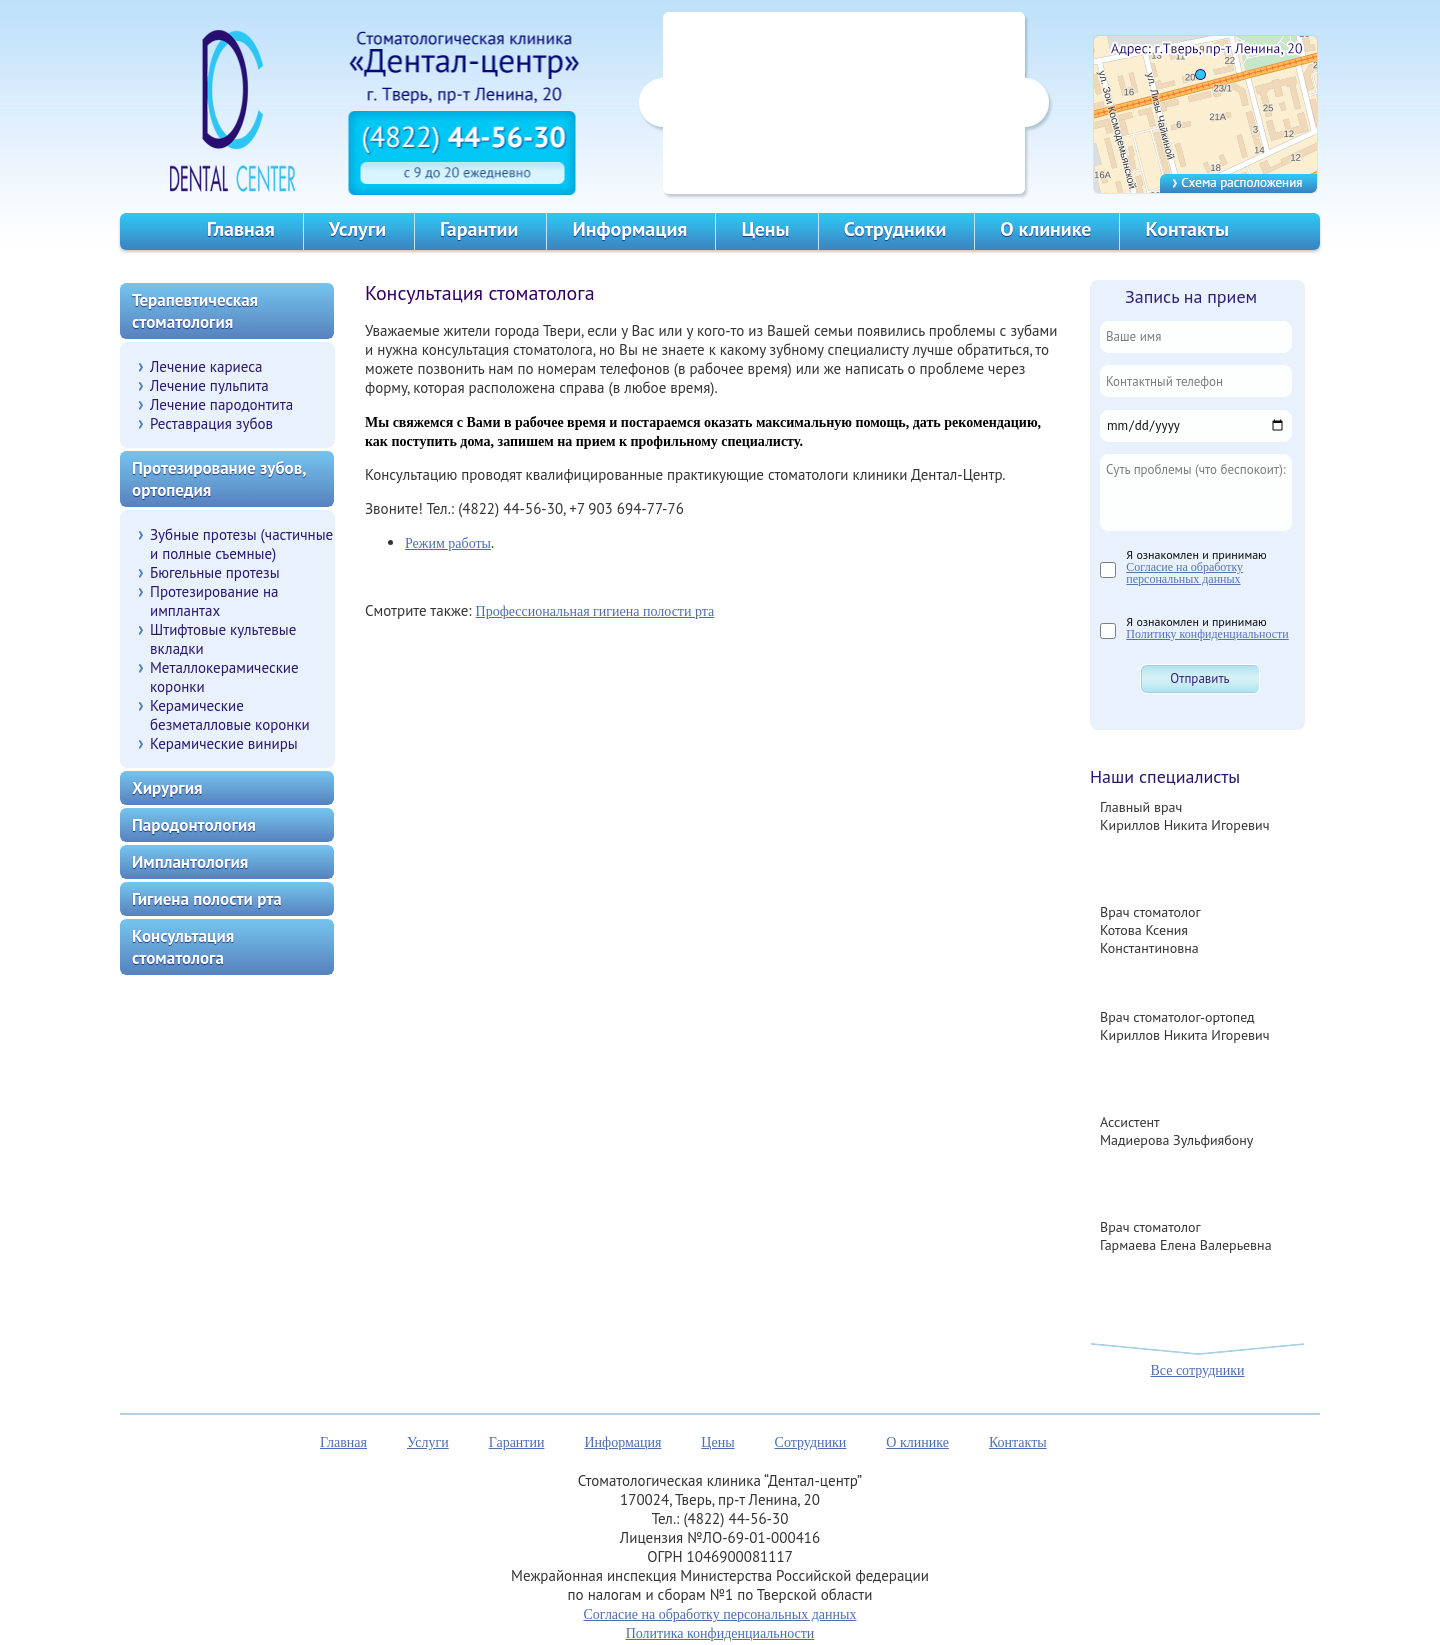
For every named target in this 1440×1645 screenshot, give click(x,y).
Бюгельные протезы (215, 572)
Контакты (1187, 229)
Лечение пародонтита (221, 404)
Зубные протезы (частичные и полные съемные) (241, 544)
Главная (241, 229)
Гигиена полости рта (207, 899)
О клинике (1045, 229)
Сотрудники (895, 229)
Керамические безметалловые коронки (230, 715)
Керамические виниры (224, 743)
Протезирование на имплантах (214, 601)
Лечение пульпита (209, 385)
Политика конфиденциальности (720, 1633)
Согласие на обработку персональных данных (1184, 573)
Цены (765, 229)
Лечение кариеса (206, 366)
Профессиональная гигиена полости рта (595, 611)
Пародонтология (194, 825)
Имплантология (190, 862)
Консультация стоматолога (183, 947)
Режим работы (448, 543)
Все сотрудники (1197, 1370)
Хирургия (167, 788)
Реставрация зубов (211, 423)
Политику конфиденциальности (1207, 634)
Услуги (357, 229)
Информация (629, 229)
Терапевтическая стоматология (195, 311)
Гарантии (479, 229)
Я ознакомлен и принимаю (1196, 566)
